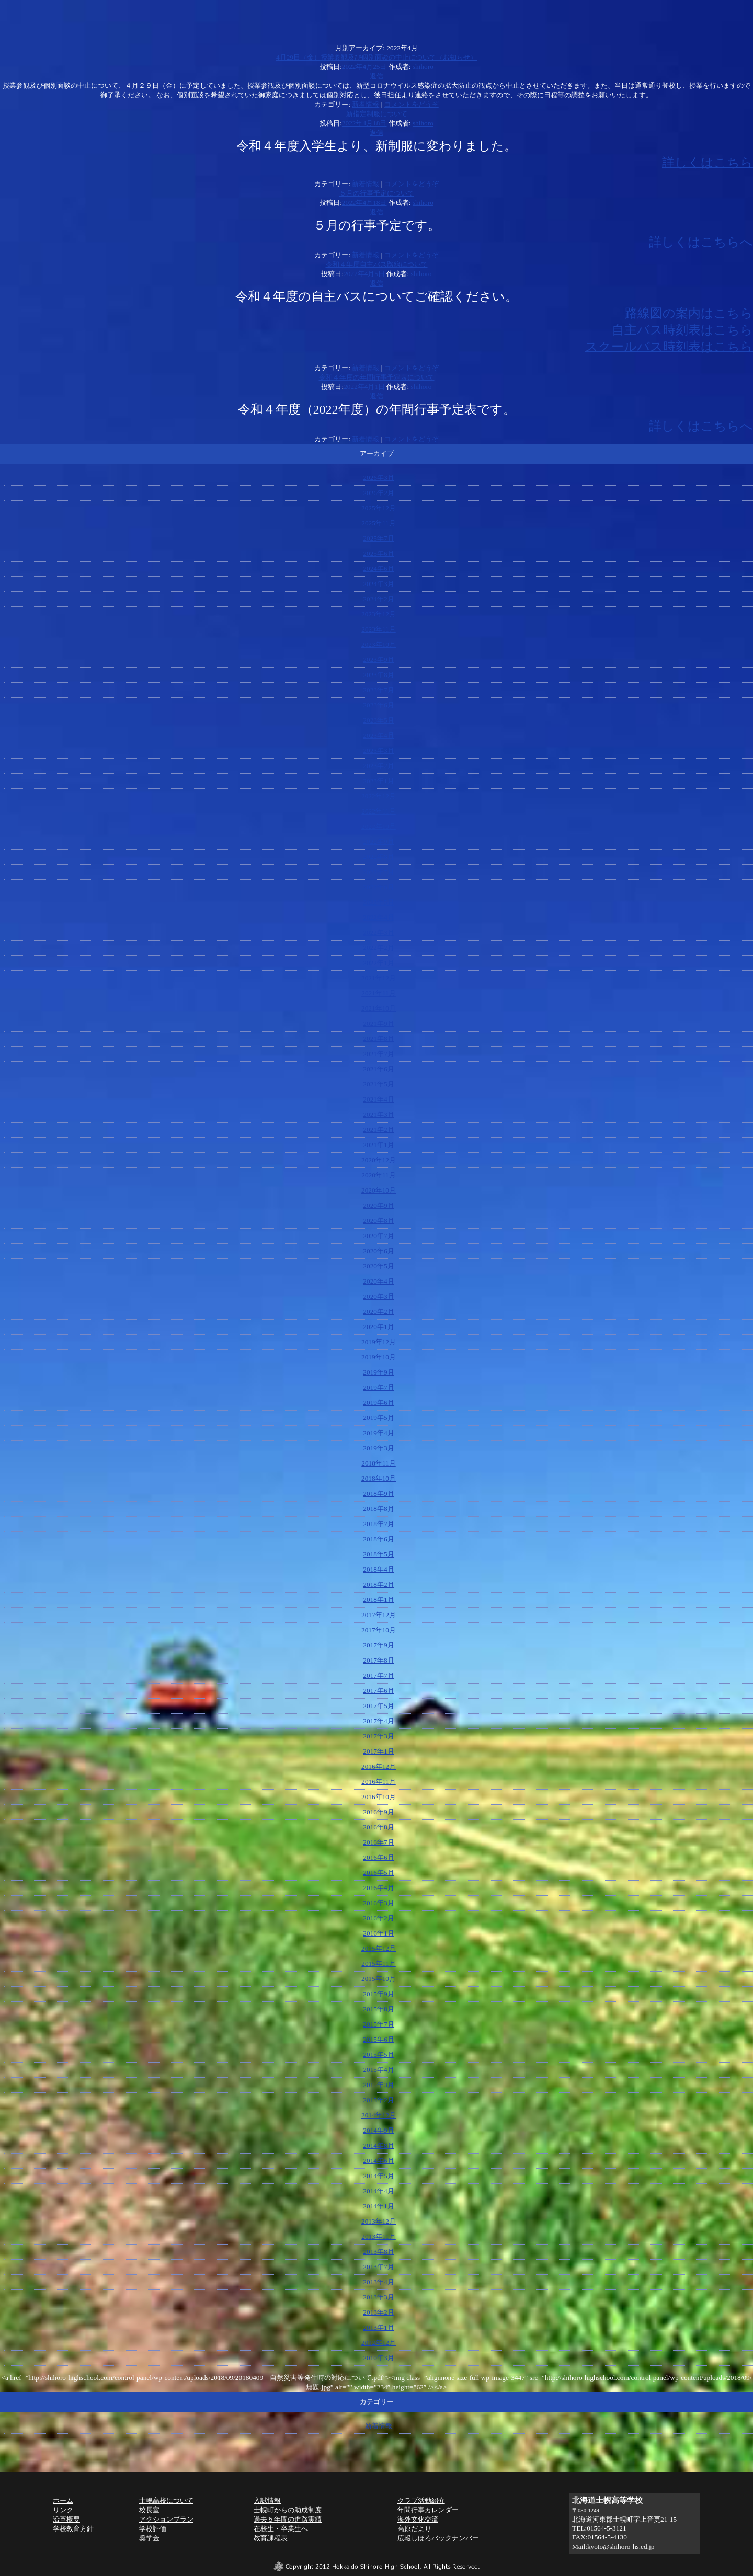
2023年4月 (378, 735)
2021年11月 (378, 993)
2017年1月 (378, 1751)
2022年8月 (378, 857)
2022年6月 (378, 887)
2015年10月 (378, 1979)
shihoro (423, 67)
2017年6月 (378, 1691)
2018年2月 (378, 1584)
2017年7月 (378, 1675)
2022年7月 (378, 872)
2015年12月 (378, 1948)
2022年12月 (378, 796)
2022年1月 (378, 963)
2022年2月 (378, 948)
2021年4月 (378, 1099)
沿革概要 (66, 2519)
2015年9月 (378, 1994)
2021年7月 (378, 1054)
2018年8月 (378, 1509)
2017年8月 (378, 1660)
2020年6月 (378, 1251)
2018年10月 (378, 1478)
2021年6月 (378, 1069)
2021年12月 (378, 978)
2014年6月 (378, 2161)
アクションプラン (166, 2519)
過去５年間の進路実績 (288, 2519)
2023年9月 (378, 659)
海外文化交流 (417, 2519)
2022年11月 (378, 811)
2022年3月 (378, 932)
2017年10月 (378, 1630)
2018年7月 (378, 1524)
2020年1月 (378, 1327)
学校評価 (152, 2529)
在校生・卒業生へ (281, 2529)
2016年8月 (378, 1827)
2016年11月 (378, 1781)
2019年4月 (378, 1433)
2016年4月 (378, 1888)
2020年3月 (378, 1296)
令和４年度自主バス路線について (377, 264)
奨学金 (149, 2538)
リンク (63, 2510)
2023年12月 (378, 614)
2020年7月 (378, 1236)
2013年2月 (378, 2312)
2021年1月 (378, 1145)
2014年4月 (378, 2191)
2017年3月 (378, 1736)
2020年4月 (378, 1281)
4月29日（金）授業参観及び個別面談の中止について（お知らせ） (376, 57)
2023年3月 (378, 750)
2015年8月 (378, 2009)
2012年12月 (378, 2342)
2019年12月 (378, 1342)
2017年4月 (378, 1721)
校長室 (149, 2510)
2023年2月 (378, 766)
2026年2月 (378, 493)
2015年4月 (378, 2070)
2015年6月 (378, 2039)
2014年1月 (378, 2206)
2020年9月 (378, 1205)
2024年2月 (378, 599)
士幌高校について (166, 2500)
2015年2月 (378, 2100)
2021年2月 (378, 1130)
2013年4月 (378, 2282)
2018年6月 (378, 1539)
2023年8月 (378, 675)
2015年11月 (378, 1963)
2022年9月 (378, 841)
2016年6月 (378, 1857)
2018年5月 (378, 1554)
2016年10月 (378, 1797)
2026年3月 (378, 478)
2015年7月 (378, 2024)
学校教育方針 (73, 2529)
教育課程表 (271, 2538)
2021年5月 (378, 1084)
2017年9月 (378, 1645)
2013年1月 (378, 2327)
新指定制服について (376, 114)
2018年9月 (378, 1493)
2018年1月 (378, 1600)
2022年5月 (378, 902)
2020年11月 (378, 1175)
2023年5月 (378, 720)
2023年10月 (378, 644)
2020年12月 (378, 1160)
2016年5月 (378, 1872)
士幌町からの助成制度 (288, 2510)
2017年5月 (378, 1706)
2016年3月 (378, 1903)
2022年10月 (378, 826)
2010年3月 (378, 2358)
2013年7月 (378, 2267)
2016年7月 (378, 1842)
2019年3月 (378, 1448)
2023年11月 (378, 629)
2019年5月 (378, 1418)
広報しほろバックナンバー (438, 2538)
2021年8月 (378, 1039)
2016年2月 (378, 1918)
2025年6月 (378, 553)
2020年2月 (378, 1311)
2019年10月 (378, 1357)
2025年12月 (378, 508)
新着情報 (365, 104)
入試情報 (267, 2500)
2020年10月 (378, 1190)
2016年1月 (378, 1933)
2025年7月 (378, 538)
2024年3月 (378, 584)
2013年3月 (378, 2297)
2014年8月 (378, 2145)
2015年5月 (378, 2054)
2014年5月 (378, 2176)
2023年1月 (378, 781)
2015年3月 (378, 2085)
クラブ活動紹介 (421, 2500)
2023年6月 (378, 705)
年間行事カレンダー (428, 2510)
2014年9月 (378, 2130)
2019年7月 (378, 1387)
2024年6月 (378, 569)
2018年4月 (378, 1569)
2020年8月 (378, 1220)
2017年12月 (378, 1615)
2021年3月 (378, 1114)
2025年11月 (378, 523)
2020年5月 (378, 1266)
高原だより (414, 2529)
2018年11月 (378, 1463)
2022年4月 (378, 917)
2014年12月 (378, 2115)
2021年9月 (378, 1023)
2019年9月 (378, 1372)
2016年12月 (378, 1766)
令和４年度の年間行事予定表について (377, 377)
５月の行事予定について (376, 193)
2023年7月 (378, 690)
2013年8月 (378, 2252)
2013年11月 (378, 2236)
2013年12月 (378, 2221)
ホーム (63, 2500)
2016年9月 (378, 1812)
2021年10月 (378, 1008)
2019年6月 (378, 1402)
